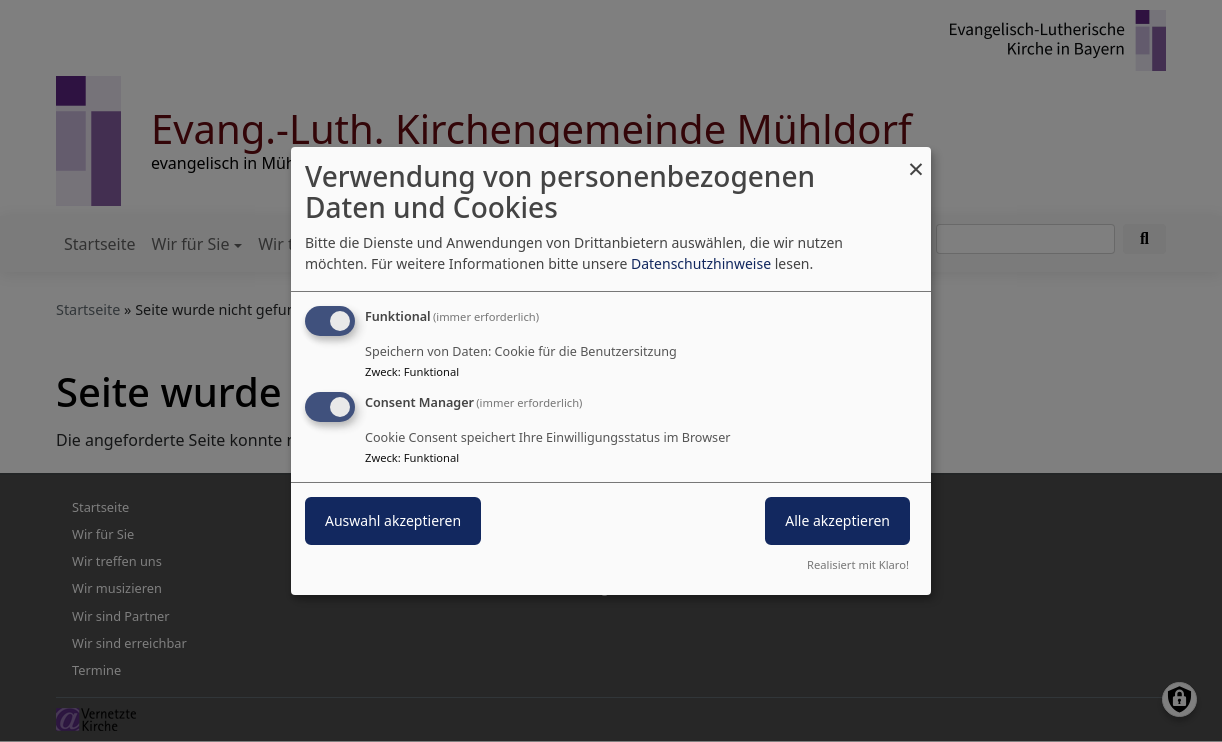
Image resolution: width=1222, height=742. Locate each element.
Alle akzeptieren (837, 520)
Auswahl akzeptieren (393, 520)
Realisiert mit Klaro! (858, 564)
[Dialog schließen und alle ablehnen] (916, 159)
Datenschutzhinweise (701, 263)
